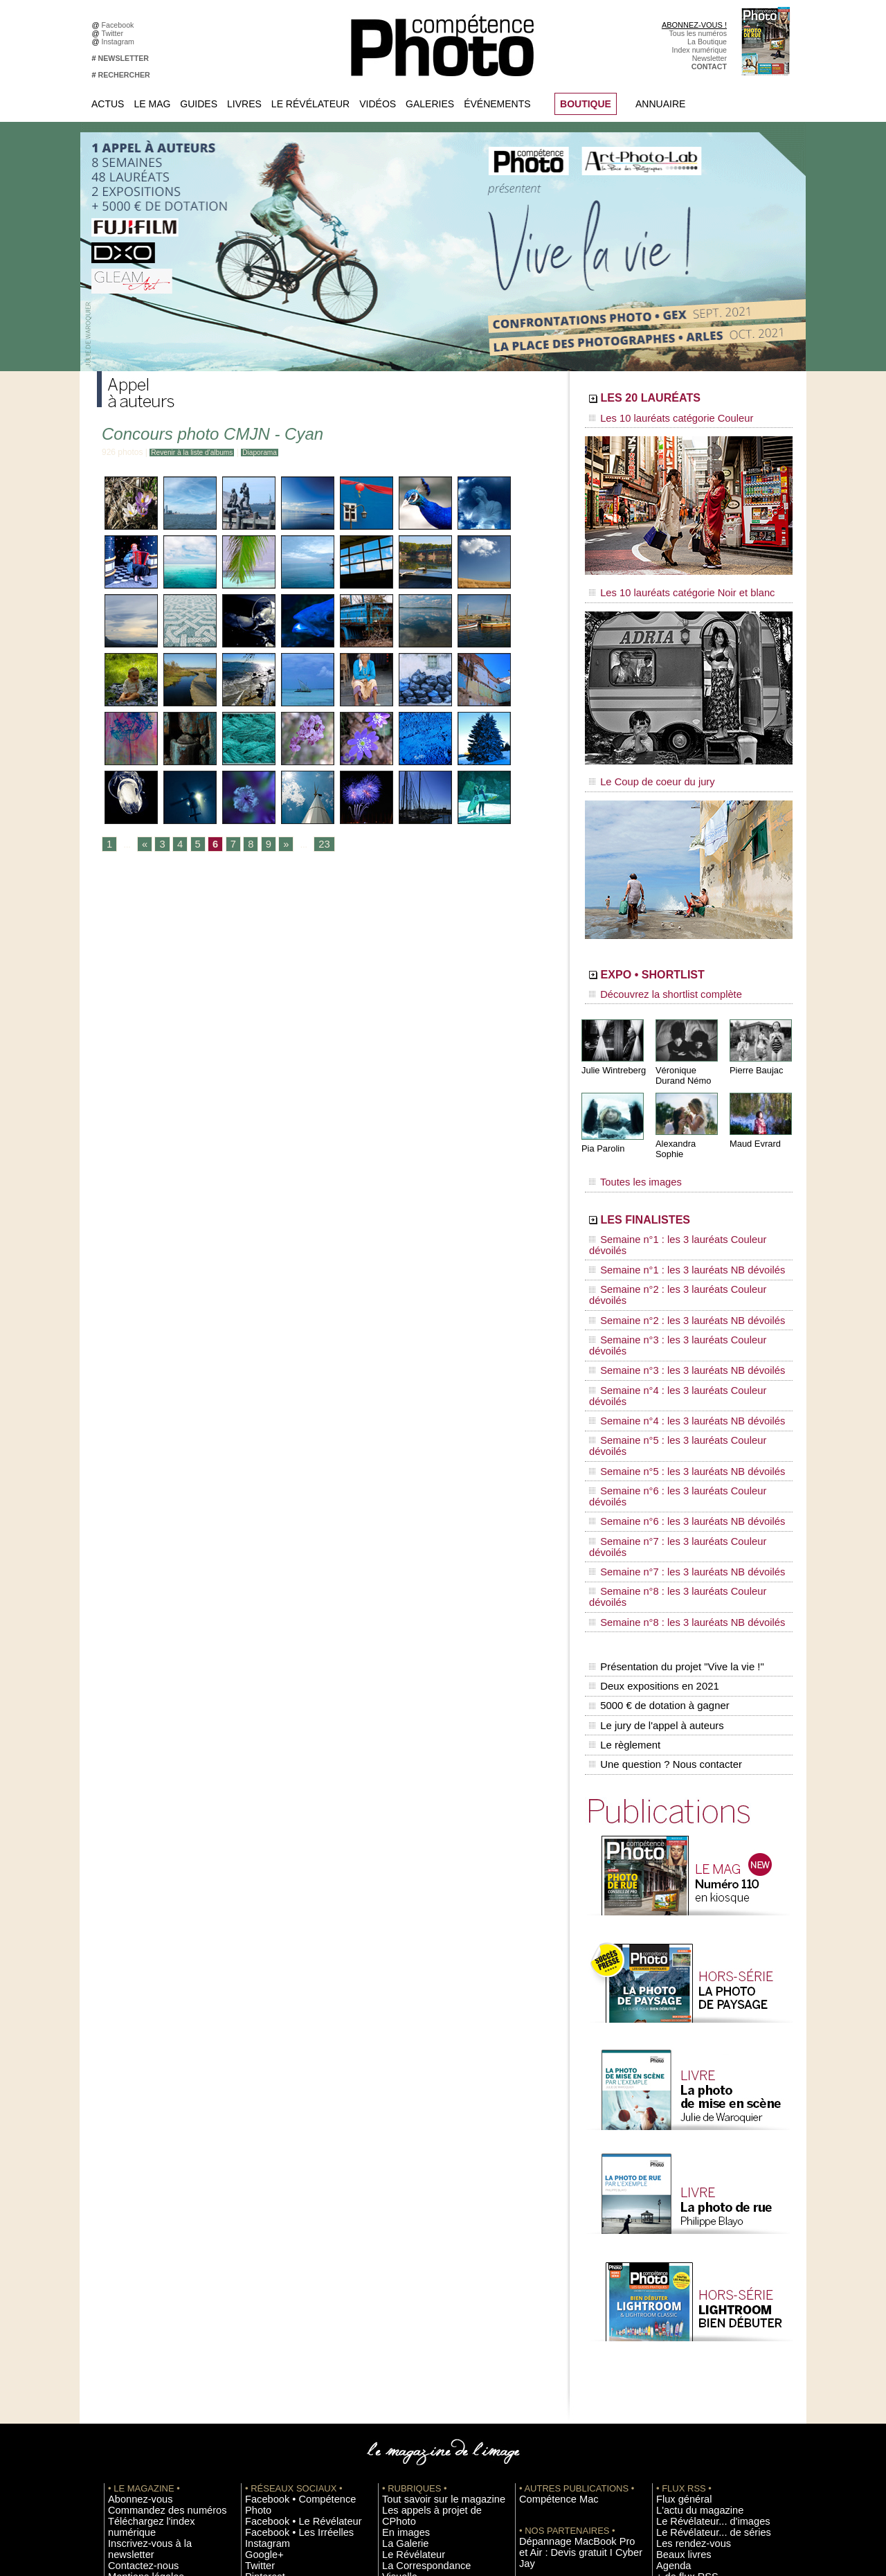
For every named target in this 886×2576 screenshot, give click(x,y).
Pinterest (259, 2311)
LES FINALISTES (674, 1189)
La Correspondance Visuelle (428, 2301)
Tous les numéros (698, 33)
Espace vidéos (406, 2332)
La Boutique (707, 41)
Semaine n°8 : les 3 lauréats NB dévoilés (670, 1406)
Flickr (253, 2322)
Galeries (430, 103)
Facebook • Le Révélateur (287, 2259)
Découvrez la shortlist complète (653, 980)
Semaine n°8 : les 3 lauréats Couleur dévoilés (679, 1392)
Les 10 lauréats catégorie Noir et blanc (666, 587)
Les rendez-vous (683, 2291)
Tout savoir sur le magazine (427, 2249)
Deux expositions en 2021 (651, 1459)
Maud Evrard (753, 1124)
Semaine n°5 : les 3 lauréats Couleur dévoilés (679, 1313)
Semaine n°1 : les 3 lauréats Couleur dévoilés (679, 1208)
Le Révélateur (310, 103)
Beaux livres (676, 2301)
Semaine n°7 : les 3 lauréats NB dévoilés (670, 1379)
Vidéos (377, 103)
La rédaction (676, 2436)
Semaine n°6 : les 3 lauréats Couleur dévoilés (679, 1340)
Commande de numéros (695, 2415)
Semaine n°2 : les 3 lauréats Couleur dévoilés (679, 1235)
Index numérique (699, 50)
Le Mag (152, 103)
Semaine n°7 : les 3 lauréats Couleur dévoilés (679, 1366)
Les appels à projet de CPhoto (431, 2259)
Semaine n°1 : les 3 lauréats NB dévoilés (670, 1221)
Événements (497, 103)
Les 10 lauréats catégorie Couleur (657, 419)
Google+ (259, 2291)
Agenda (395, 2311)
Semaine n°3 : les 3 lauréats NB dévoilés (670, 1274)
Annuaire (660, 103)
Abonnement (677, 2426)
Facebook (120, 25)
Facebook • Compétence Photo (296, 2249)
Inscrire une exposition (693, 2353)
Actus (107, 103)
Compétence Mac (548, 2249)
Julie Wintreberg (611, 1052)
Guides (198, 103)
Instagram (120, 41)
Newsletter (709, 58)
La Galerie (399, 2280)
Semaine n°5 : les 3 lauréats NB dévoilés (670, 1327)
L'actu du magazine (688, 2259)
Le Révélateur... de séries (698, 2280)
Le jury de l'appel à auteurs (653, 1488)
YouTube (259, 2332)
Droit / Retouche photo (693, 2446)
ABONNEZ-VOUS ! (694, 25)
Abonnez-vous (131, 2249)
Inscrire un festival (686, 2363)
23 (312, 845)
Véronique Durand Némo (681, 1056)
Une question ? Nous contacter (662, 1517)
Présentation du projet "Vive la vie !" (672, 1444)
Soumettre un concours (694, 2374)
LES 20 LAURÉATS (683, 400)
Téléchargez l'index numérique (158, 2270)
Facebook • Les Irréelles (285, 2270)
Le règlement (624, 1502)
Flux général (676, 2249)
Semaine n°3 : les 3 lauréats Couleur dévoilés (679, 1261)
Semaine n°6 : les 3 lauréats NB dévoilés (670, 1353)
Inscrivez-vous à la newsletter (156, 2280)
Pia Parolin (601, 1129)
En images (399, 2270)
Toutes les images (628, 1154)
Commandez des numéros (151, 2259)
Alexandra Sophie (688, 1124)
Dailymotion (264, 2342)
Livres (244, 103)
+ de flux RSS (678, 2322)
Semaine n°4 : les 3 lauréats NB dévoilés (670, 1300)
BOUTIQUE (585, 103)
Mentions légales (135, 2301)
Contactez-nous (134, 2291)
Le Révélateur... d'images (697, 2270)
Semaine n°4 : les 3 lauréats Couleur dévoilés (679, 1287)
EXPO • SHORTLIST (687, 961)
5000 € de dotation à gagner (656, 1473)
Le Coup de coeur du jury (642, 770)
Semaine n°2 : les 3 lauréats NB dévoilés (670, 1248)
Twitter (114, 33)
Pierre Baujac (754, 1052)
